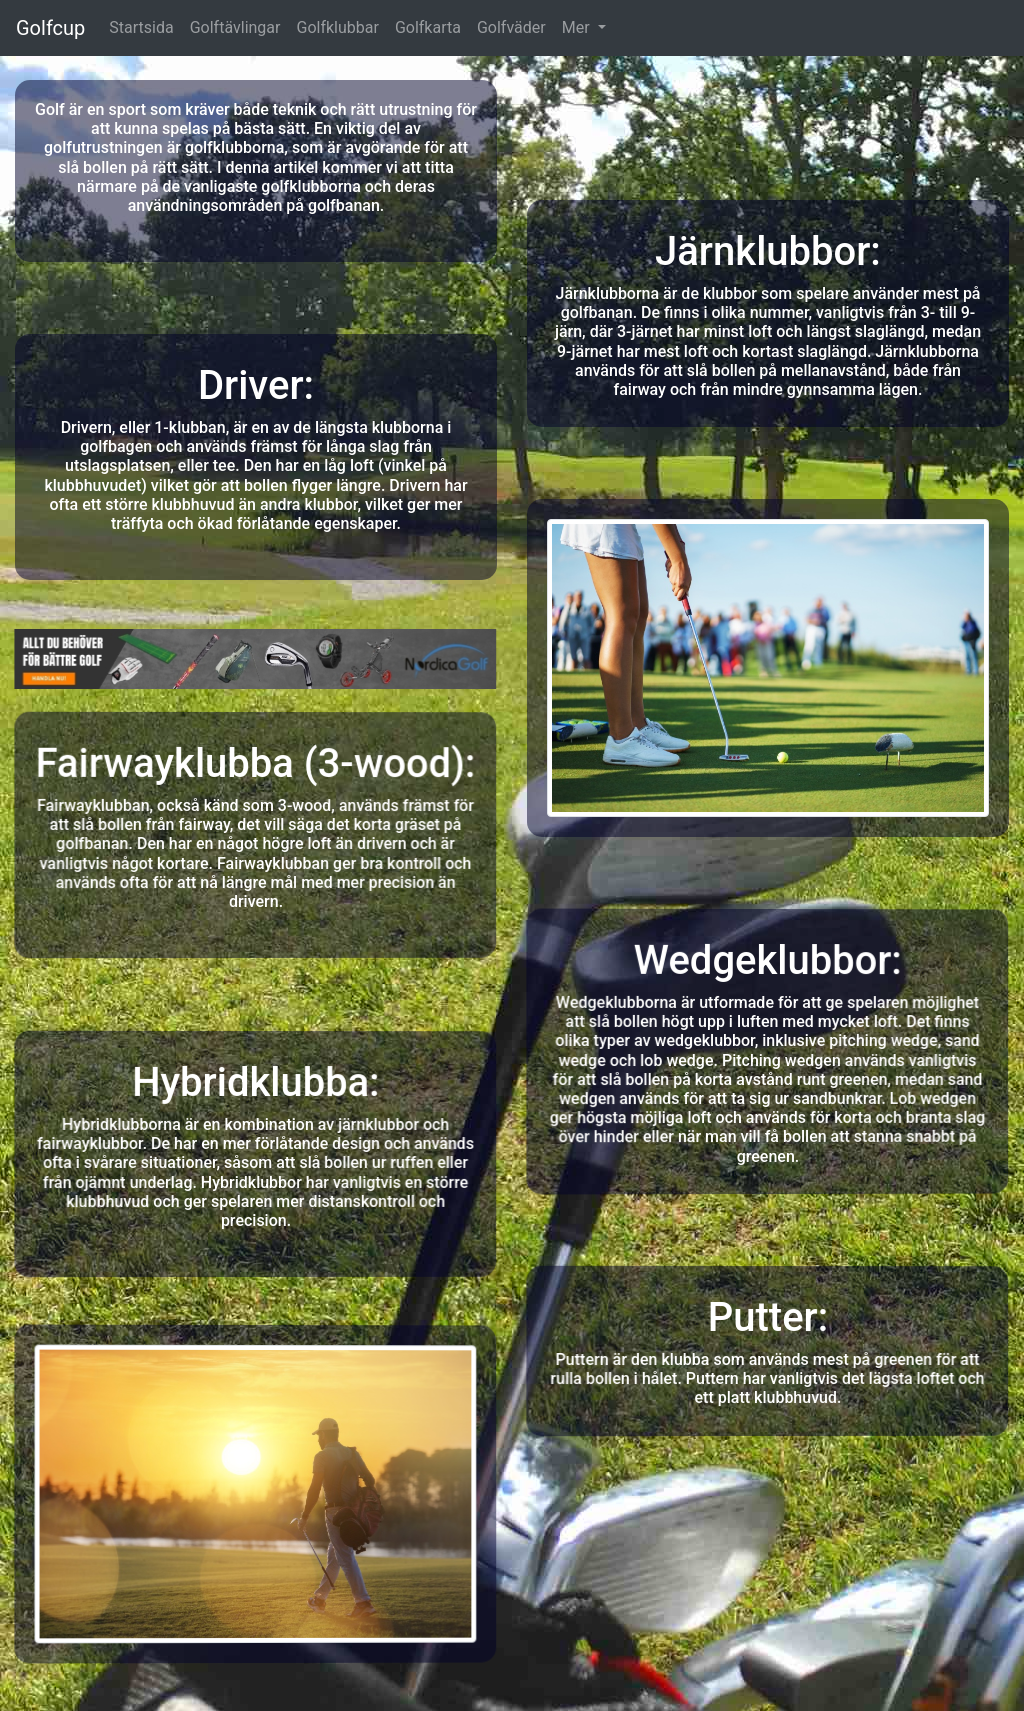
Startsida (141, 27)
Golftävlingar (235, 27)
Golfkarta (428, 27)
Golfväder (511, 27)
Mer (578, 27)
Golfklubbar (337, 27)
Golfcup (50, 28)
